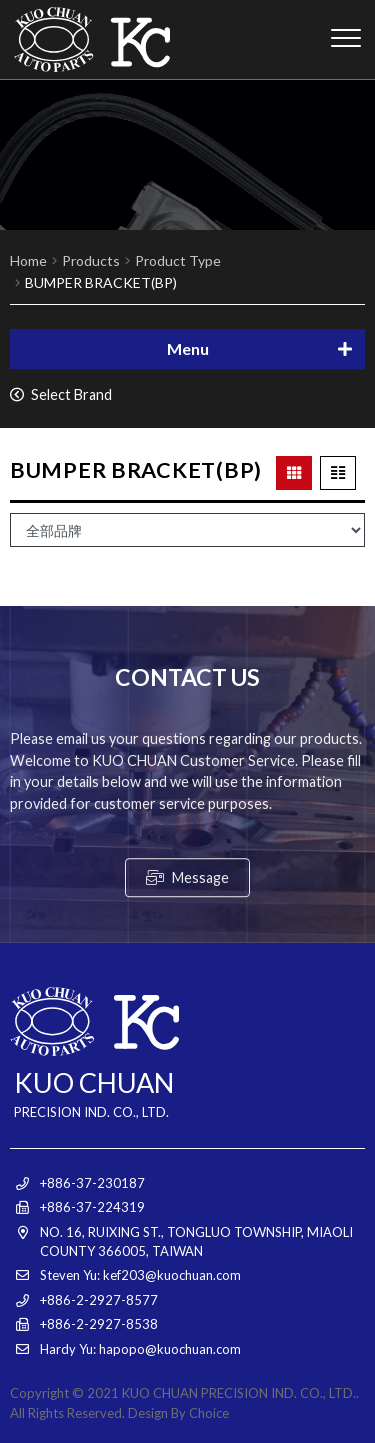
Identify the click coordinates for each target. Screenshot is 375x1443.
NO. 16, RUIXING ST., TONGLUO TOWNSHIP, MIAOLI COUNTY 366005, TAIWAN (196, 1241)
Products (91, 260)
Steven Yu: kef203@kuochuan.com (140, 1275)
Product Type (178, 260)
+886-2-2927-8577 (99, 1300)
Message (187, 957)
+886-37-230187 (92, 1183)
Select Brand (61, 394)
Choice (209, 1413)
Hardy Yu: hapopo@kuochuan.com (140, 1349)
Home (28, 260)
